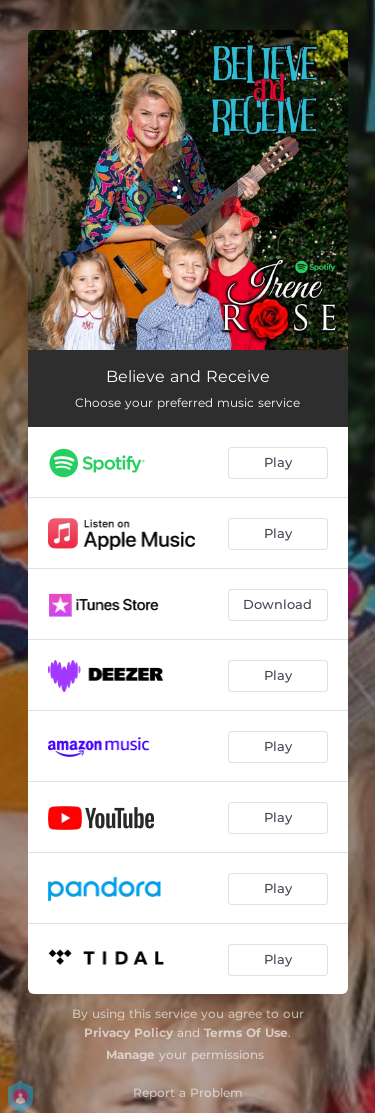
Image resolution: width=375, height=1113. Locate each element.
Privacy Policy (128, 1032)
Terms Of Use (246, 1032)
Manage (130, 1054)
